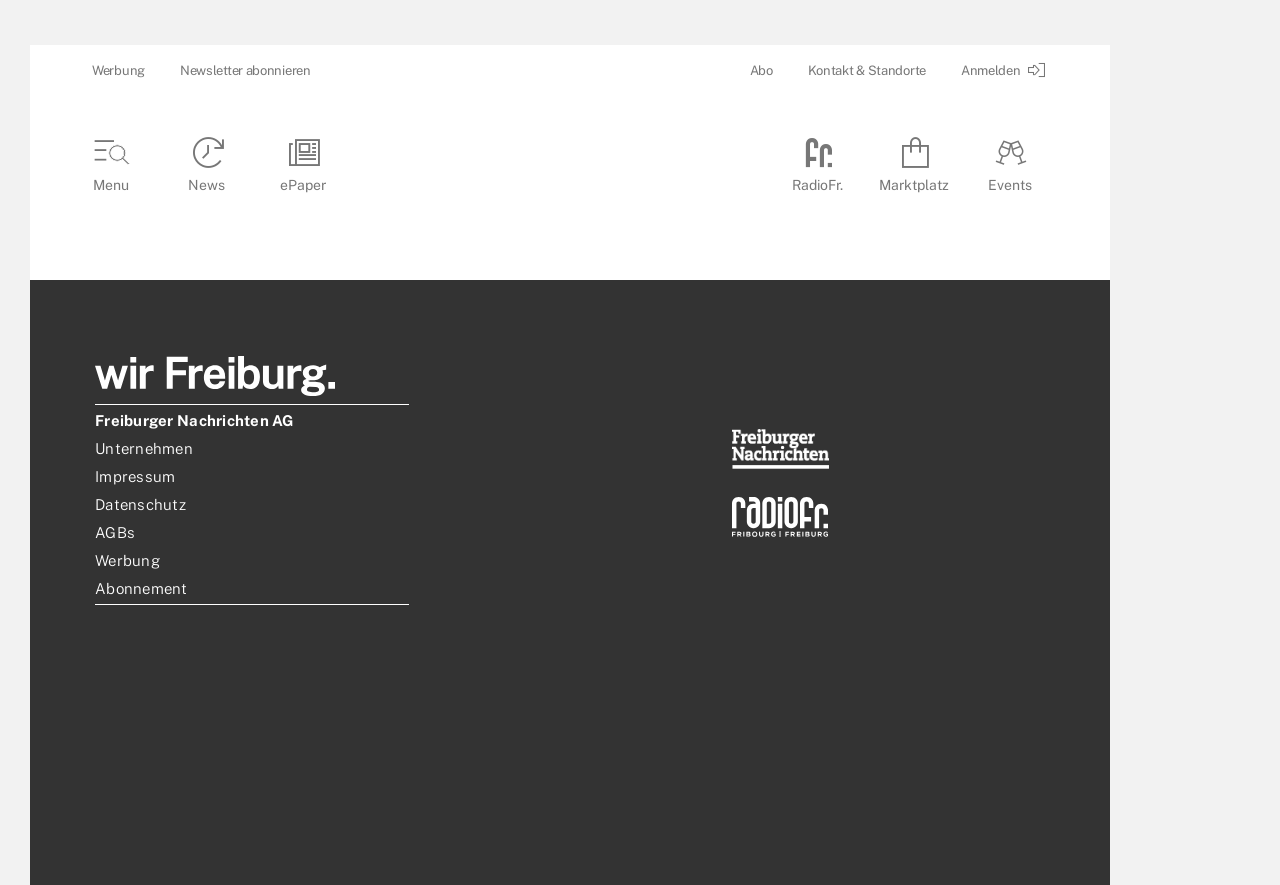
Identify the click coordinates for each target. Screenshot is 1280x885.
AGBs (115, 532)
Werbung (118, 70)
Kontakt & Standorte (867, 70)
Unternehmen (144, 448)
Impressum (135, 476)
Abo (761, 70)
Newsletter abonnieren (245, 70)
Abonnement (141, 588)
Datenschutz (140, 504)
